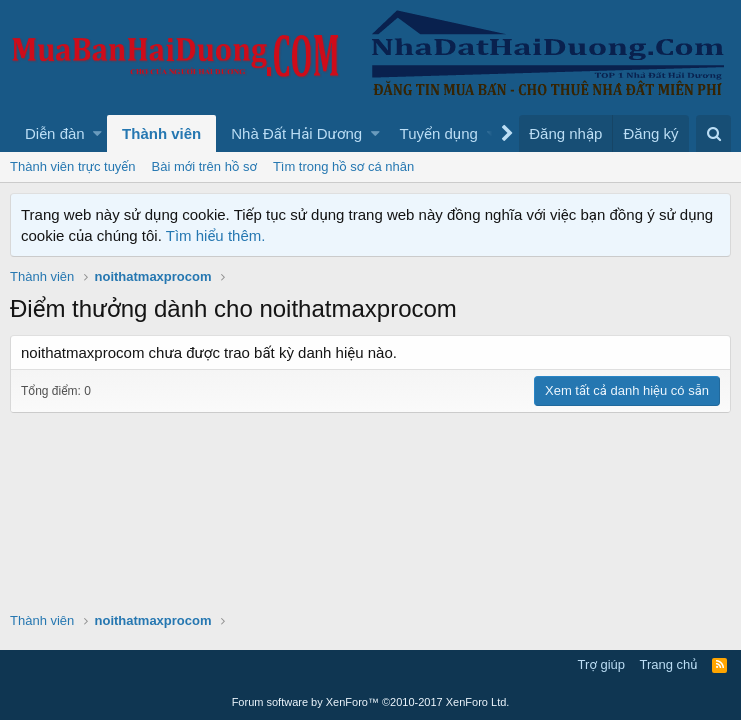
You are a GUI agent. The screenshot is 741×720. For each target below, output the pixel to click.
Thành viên (161, 133)
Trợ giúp (601, 664)
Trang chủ (669, 664)
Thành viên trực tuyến (73, 166)
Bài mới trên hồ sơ (204, 166)
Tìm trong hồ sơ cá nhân (343, 166)
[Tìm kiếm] (713, 133)
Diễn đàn (55, 133)
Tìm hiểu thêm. (216, 235)
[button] (97, 133)
